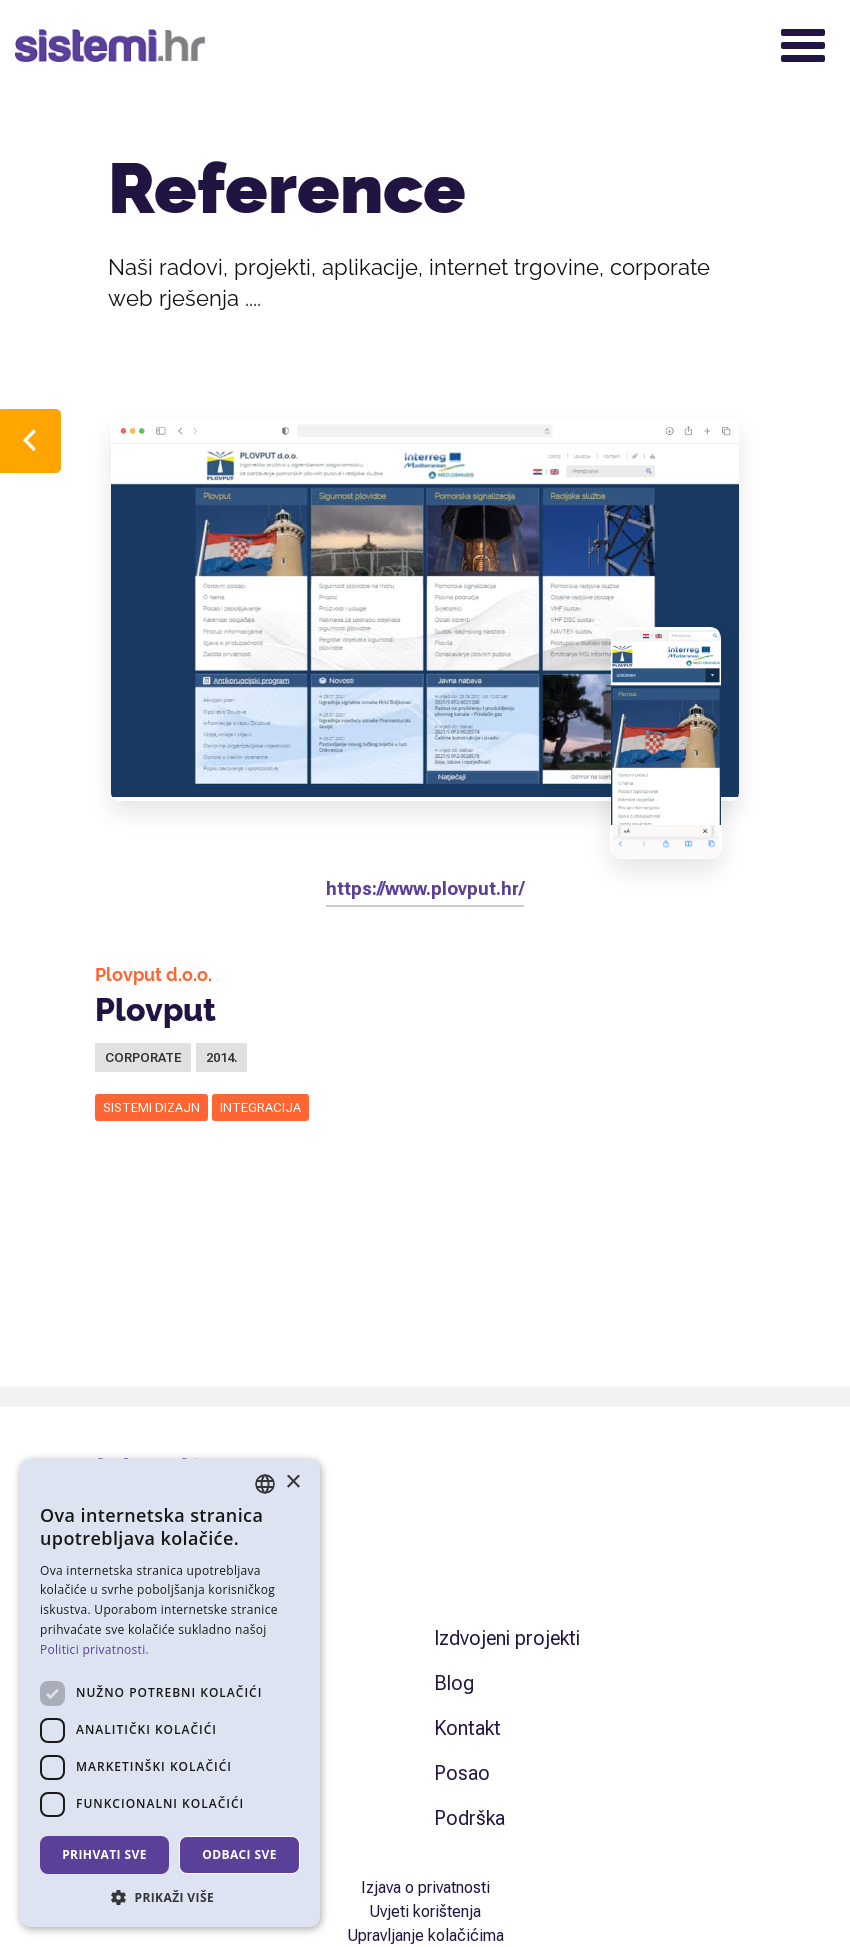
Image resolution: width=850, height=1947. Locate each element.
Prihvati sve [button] (104, 1854)
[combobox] (265, 1484)
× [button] (292, 1482)
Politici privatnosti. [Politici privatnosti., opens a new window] (94, 1649)
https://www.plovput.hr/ (425, 888)
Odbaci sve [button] (239, 1854)
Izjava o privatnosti (425, 1887)
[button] (170, 1897)
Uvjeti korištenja (425, 1911)
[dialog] (170, 1693)
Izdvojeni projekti (507, 1638)
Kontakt (467, 1728)
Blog (454, 1683)
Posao (462, 1773)
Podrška (469, 1818)
